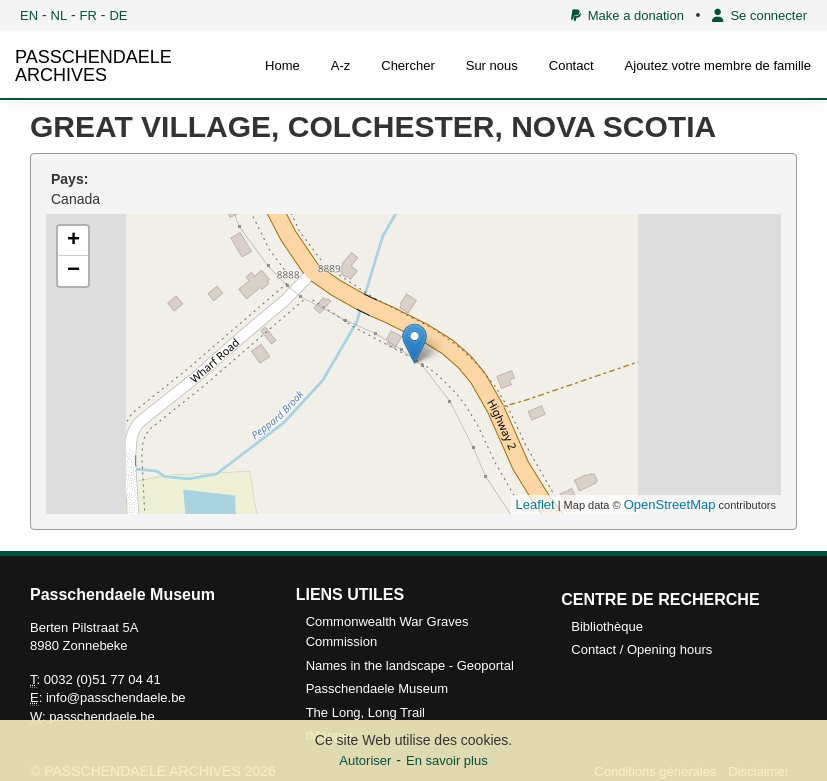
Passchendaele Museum (377, 688)
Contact (571, 65)
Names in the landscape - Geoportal (410, 665)
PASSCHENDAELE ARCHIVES (93, 66)
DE (118, 15)
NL (59, 15)
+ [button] (73, 241)
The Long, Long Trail (365, 712)
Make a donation (627, 15)
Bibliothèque (607, 626)
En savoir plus (447, 760)
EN (29, 15)
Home (282, 65)
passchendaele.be (102, 716)
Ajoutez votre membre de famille (718, 65)
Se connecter (759, 15)
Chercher (407, 65)
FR (88, 15)
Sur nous (492, 65)
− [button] (73, 271)
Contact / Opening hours (641, 649)
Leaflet (535, 504)
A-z (341, 65)
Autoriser (365, 760)
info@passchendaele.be (116, 697)
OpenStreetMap (670, 504)
